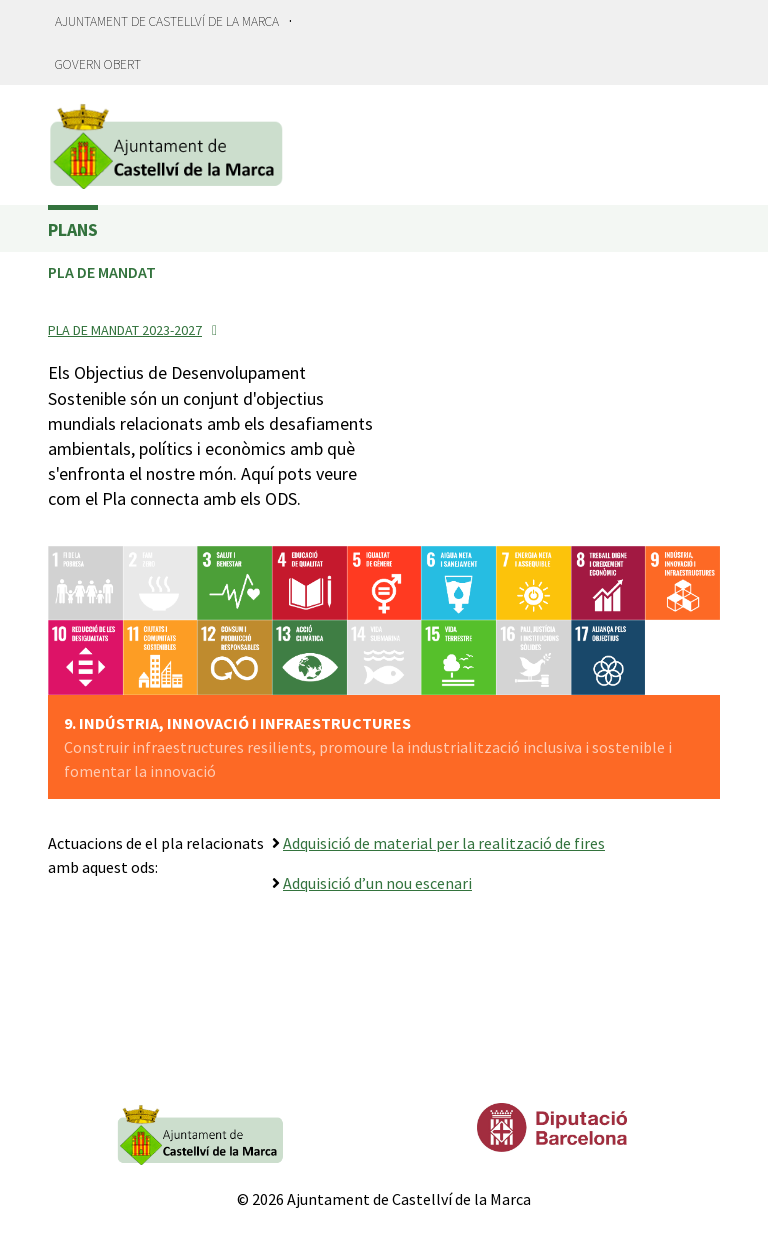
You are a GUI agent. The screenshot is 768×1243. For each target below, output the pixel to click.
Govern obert (98, 64)
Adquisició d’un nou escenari (377, 883)
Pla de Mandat (102, 272)
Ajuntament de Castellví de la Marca (167, 21)
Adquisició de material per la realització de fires (444, 843)
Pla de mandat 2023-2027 (125, 330)
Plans (73, 229)
